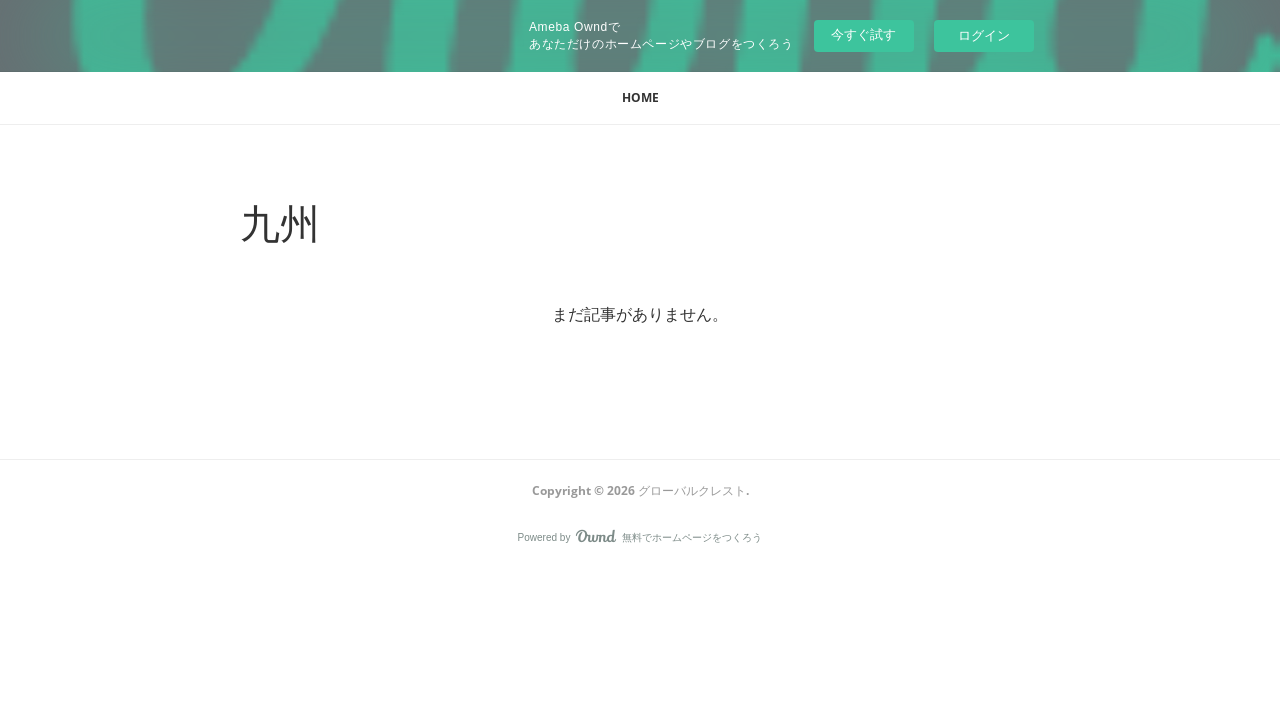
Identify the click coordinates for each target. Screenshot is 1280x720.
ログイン (984, 35)
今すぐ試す (863, 34)
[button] (640, 98)
